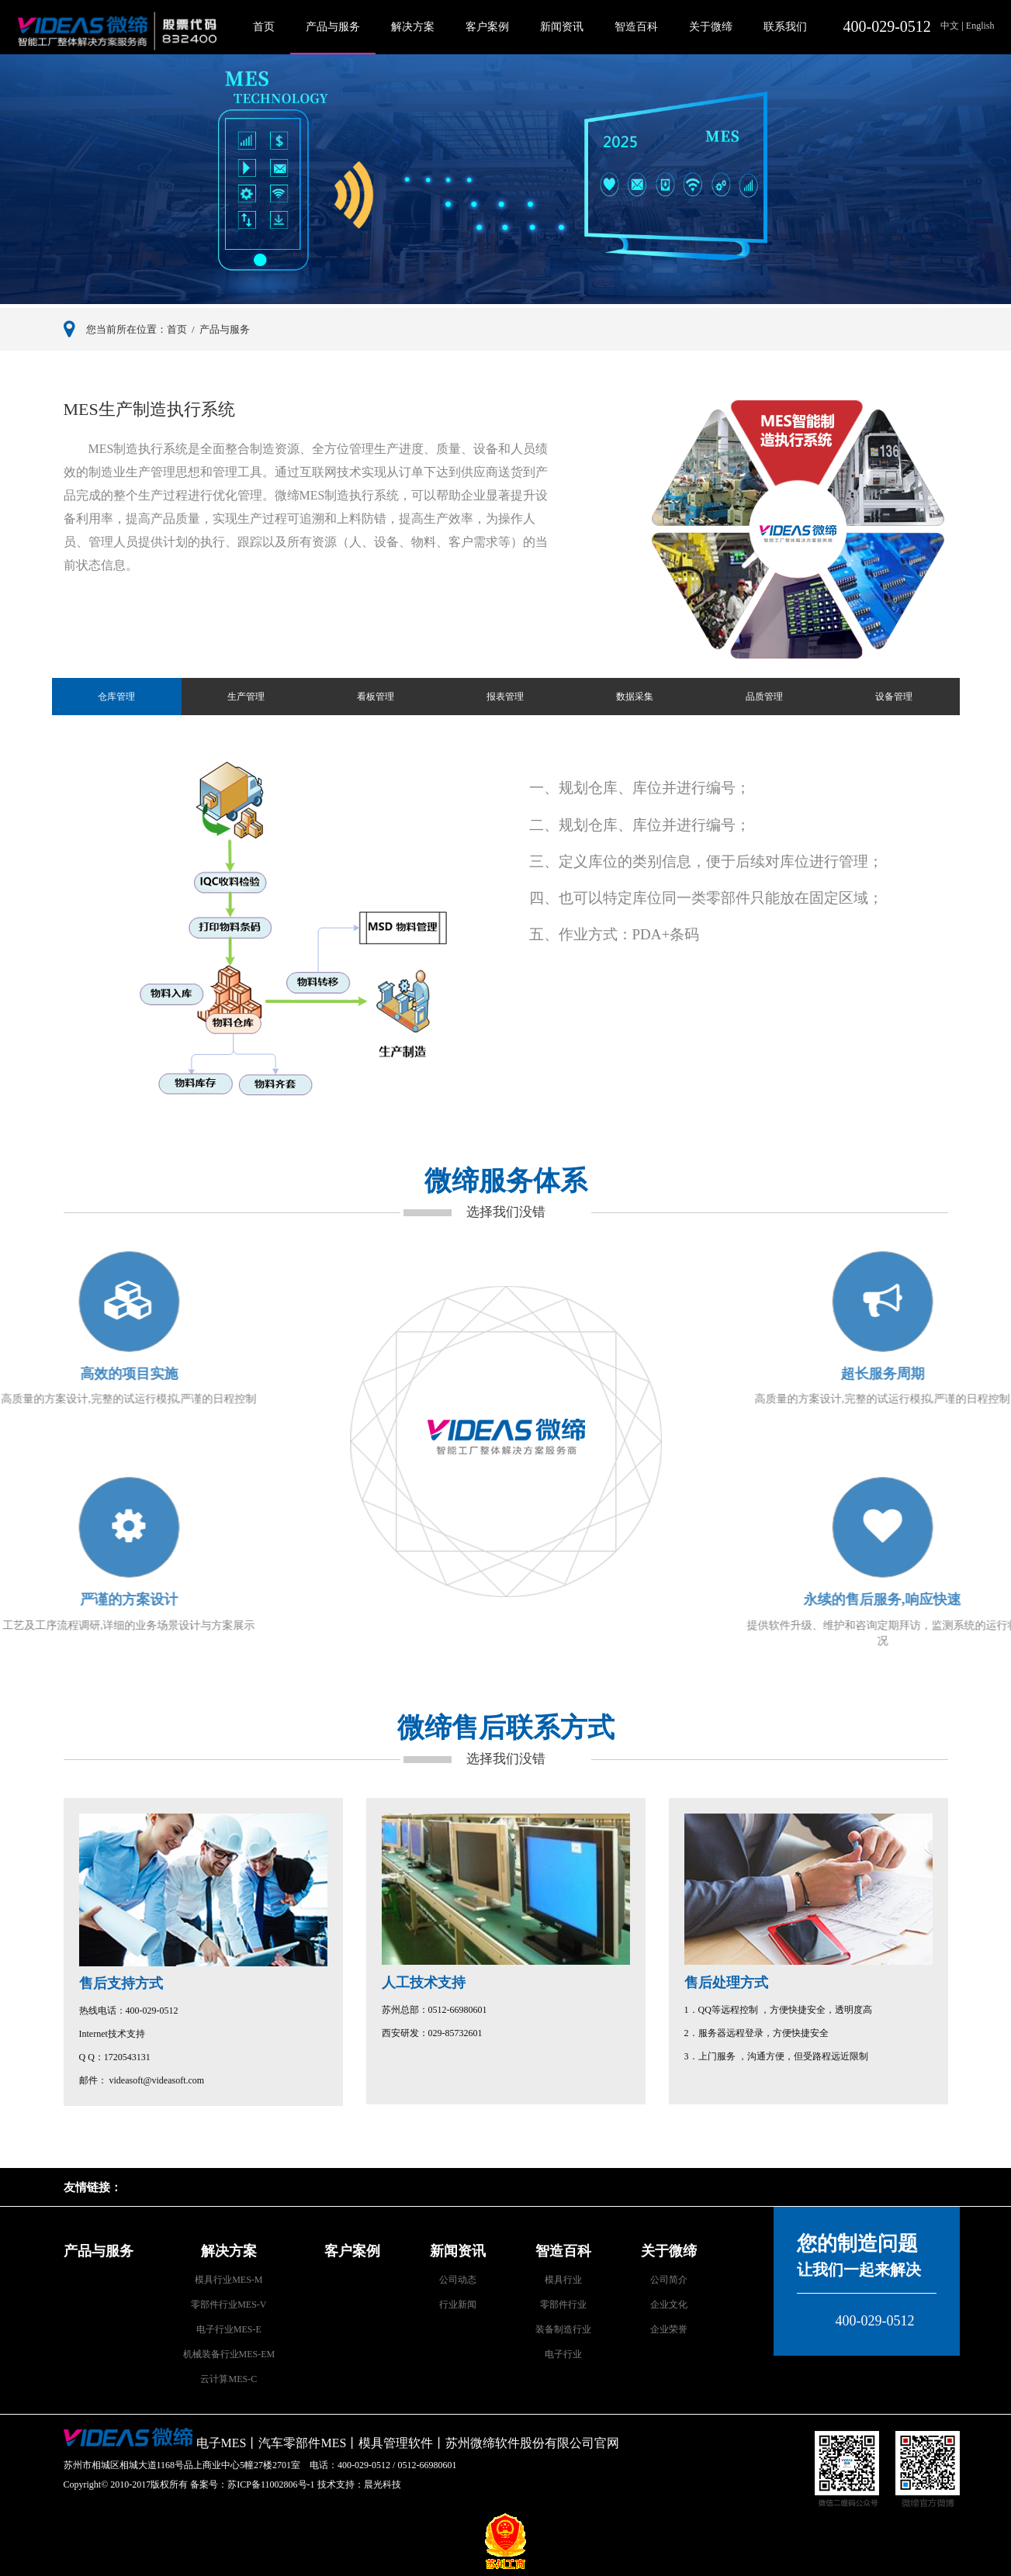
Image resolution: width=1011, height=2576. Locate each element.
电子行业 (563, 2354)
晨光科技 (382, 2484)
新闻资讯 (561, 27)
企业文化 (668, 2304)
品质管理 (764, 696)
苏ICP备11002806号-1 (270, 2484)
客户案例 (487, 27)
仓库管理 (116, 696)
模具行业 (563, 2279)
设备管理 (893, 696)
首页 (264, 27)
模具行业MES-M (228, 2279)
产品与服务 (333, 27)
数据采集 (634, 696)
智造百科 (636, 27)
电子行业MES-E (228, 2329)
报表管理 (505, 696)
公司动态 (457, 2279)
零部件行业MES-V (228, 2304)
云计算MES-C (228, 2379)
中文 (950, 25)
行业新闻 (457, 2304)
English (979, 25)
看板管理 (375, 696)
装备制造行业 (563, 2329)
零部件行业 (563, 2304)
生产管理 (246, 696)
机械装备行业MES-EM (229, 2354)
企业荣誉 (668, 2329)
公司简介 (668, 2279)
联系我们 (785, 27)
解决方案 (413, 27)
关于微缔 (710, 27)
